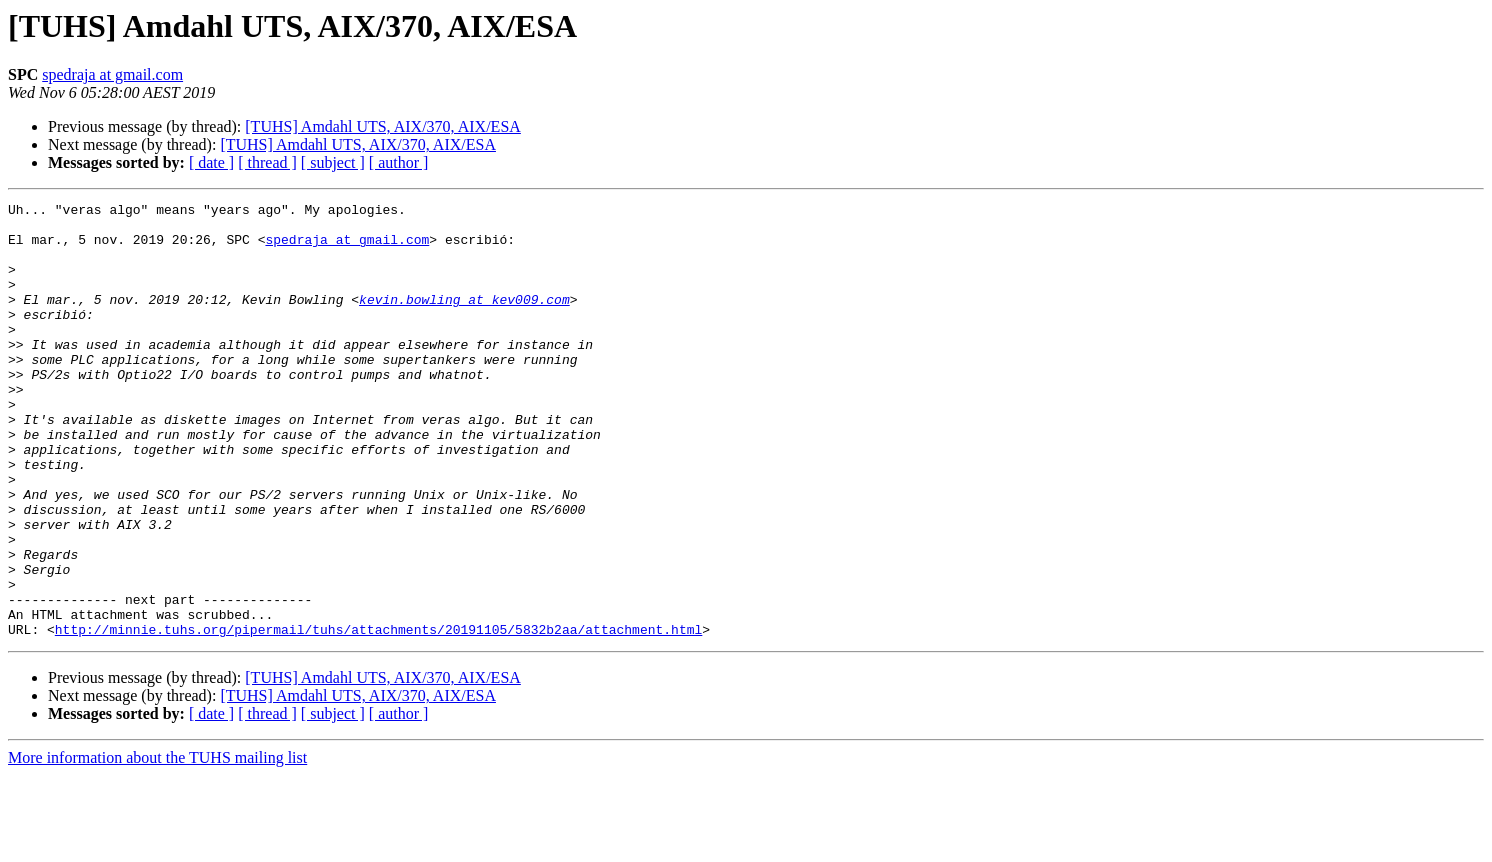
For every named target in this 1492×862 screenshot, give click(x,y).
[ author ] (399, 162)
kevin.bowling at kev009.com (464, 320)
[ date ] (211, 162)
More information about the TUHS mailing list (157, 844)
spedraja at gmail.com (112, 74)
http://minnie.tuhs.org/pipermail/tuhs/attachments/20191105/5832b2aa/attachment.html (378, 716)
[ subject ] (333, 162)
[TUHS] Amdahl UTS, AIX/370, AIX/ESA (383, 126)
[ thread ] (267, 162)
